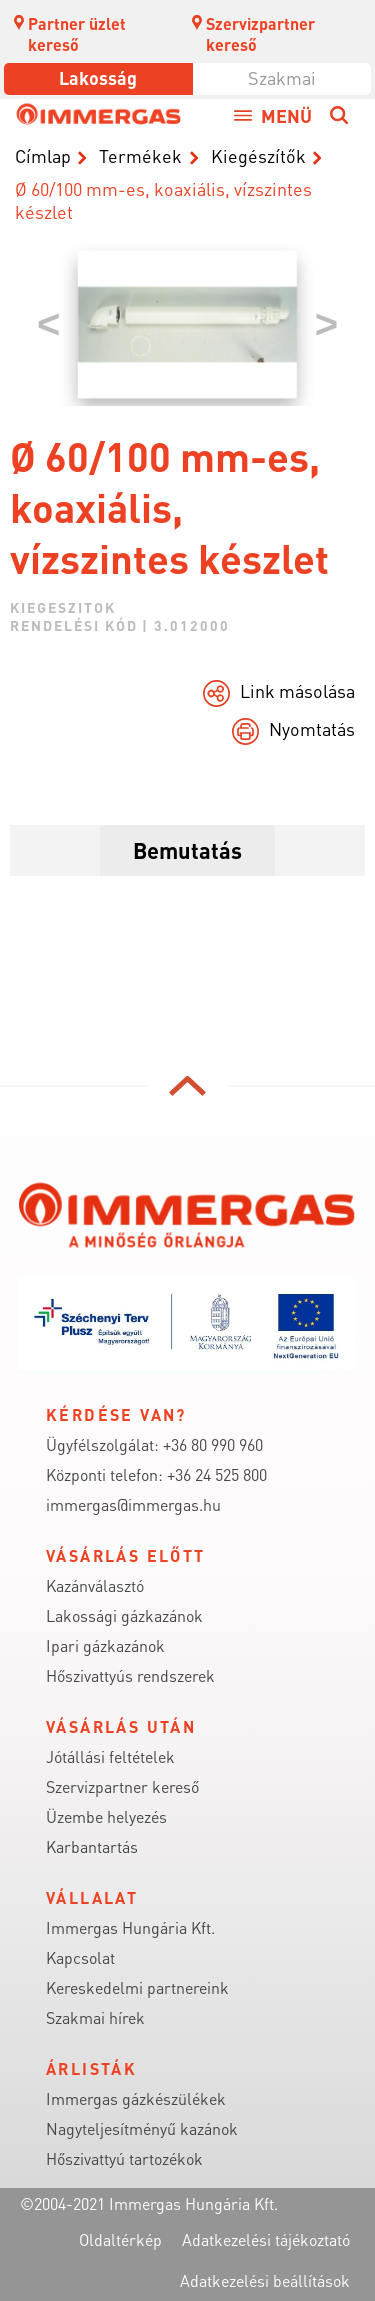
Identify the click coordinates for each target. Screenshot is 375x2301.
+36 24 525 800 (217, 1474)
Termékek (140, 155)
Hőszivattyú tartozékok (124, 2158)
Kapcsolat (80, 1957)
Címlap (43, 155)
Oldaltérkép (120, 2239)
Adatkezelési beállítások (265, 2280)
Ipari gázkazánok (105, 1645)
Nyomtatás (312, 728)
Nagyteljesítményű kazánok (142, 2128)
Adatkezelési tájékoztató (266, 2239)
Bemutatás (187, 850)
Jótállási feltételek (110, 1756)
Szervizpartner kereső (252, 34)
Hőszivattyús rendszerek (130, 1675)
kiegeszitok (63, 607)
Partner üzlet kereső (69, 34)
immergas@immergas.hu (133, 1504)
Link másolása (297, 690)
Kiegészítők (258, 155)
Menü (286, 115)
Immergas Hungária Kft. (130, 1927)
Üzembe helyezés (106, 1816)
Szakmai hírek (95, 2017)
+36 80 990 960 (213, 1444)
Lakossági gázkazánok (124, 1615)
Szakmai (282, 77)
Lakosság (98, 77)
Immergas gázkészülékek (136, 2098)
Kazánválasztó (95, 1585)
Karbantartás (92, 1846)
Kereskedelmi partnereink (137, 1987)
